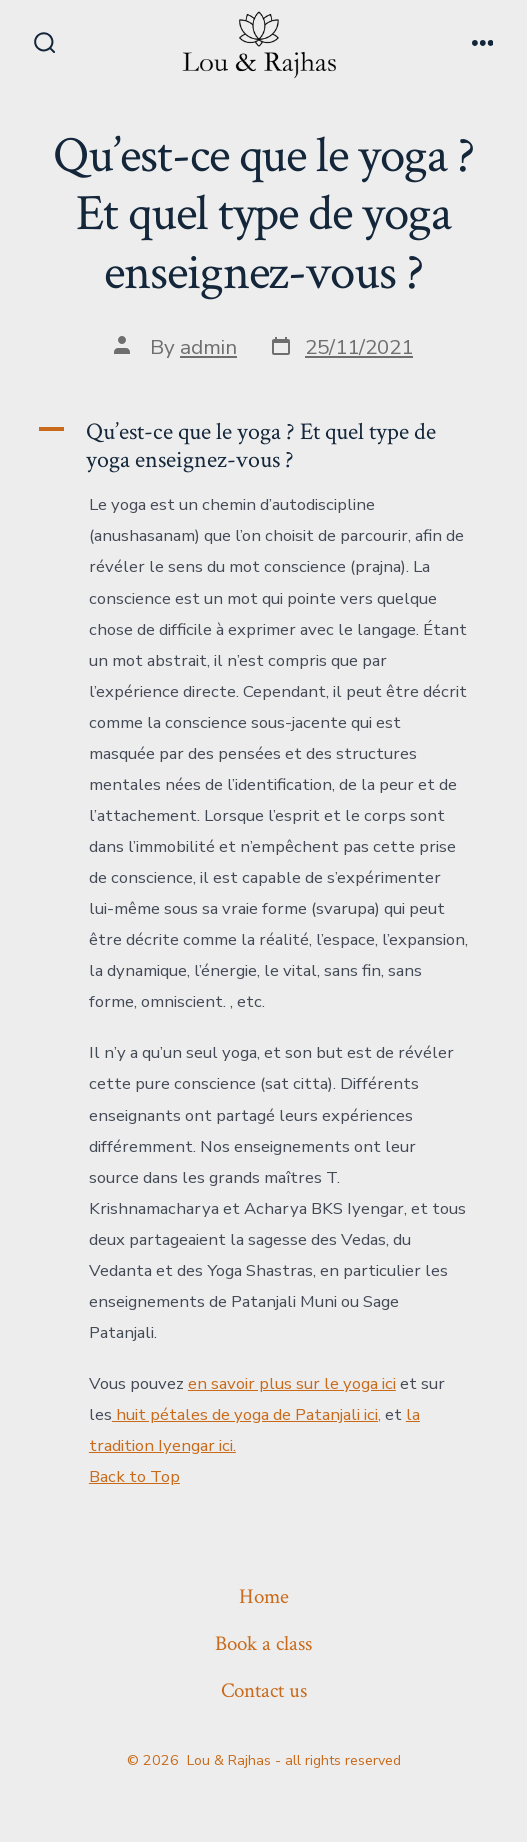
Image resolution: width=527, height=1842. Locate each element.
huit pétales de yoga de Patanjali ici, (246, 1414)
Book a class (263, 1643)
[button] (263, 446)
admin (208, 347)
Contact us (264, 1690)
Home (264, 1596)
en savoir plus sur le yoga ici (292, 1383)
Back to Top (134, 1476)
